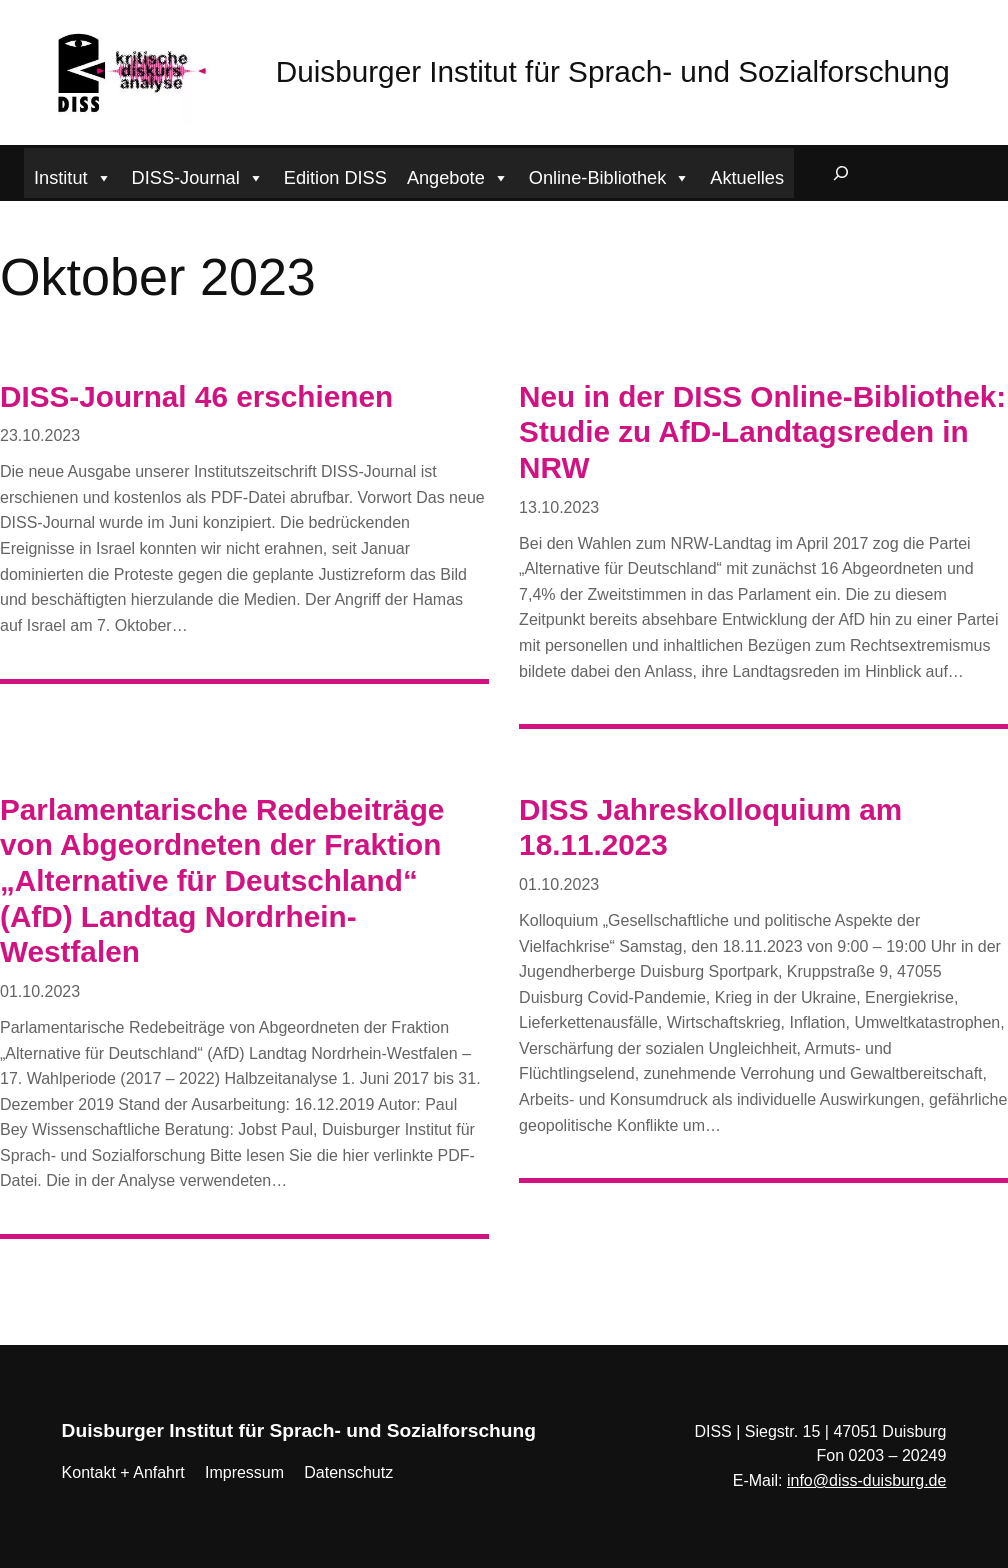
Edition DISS (335, 178)
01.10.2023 (40, 991)
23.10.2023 (40, 435)
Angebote (458, 175)
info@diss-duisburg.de (866, 1480)
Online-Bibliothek (610, 175)
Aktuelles (747, 178)
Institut (73, 175)
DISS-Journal (198, 175)
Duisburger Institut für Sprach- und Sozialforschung (613, 71)
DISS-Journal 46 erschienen (196, 396)
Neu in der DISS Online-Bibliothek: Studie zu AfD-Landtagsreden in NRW (762, 432)
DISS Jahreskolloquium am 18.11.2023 (710, 827)
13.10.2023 (559, 507)
